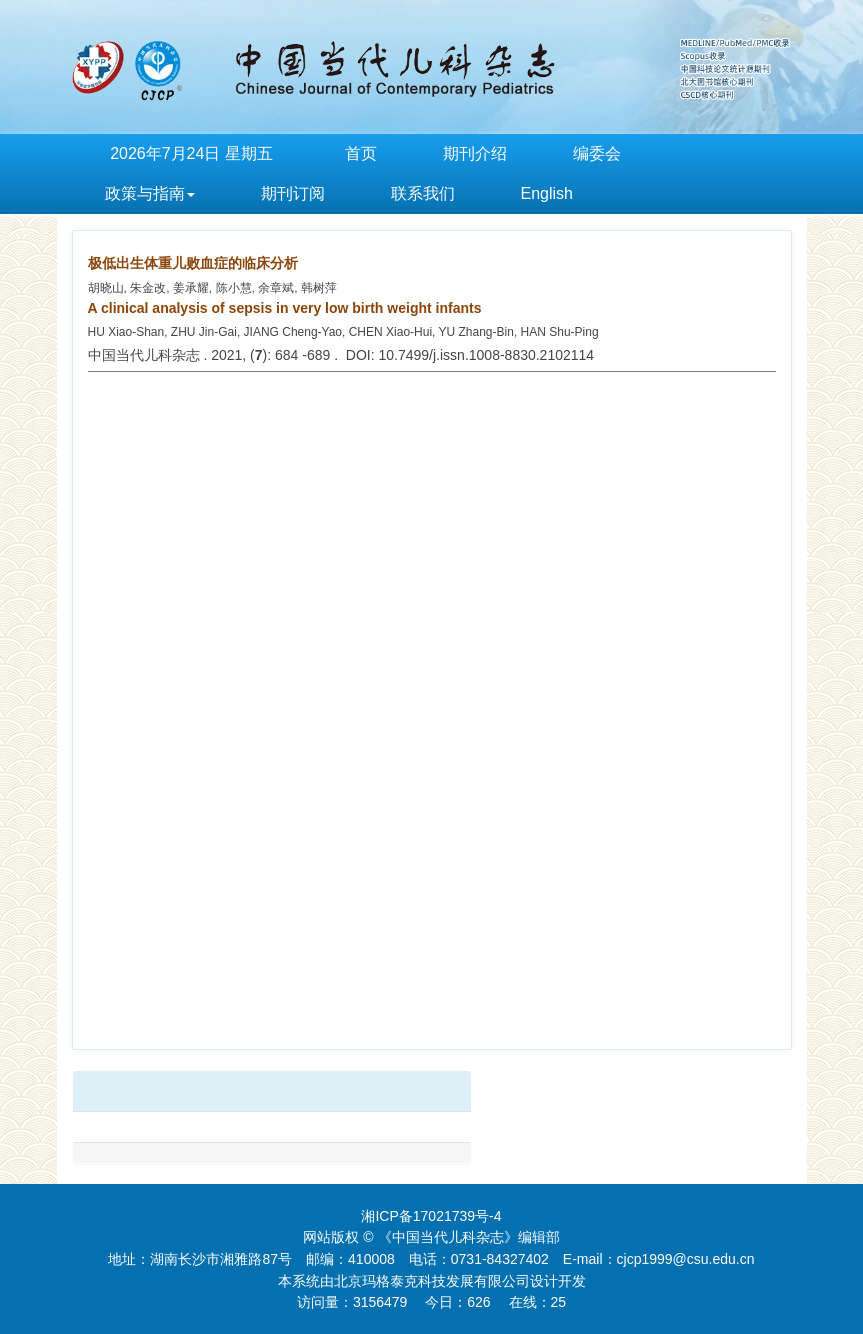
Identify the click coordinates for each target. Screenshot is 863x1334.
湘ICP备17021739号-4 (431, 1216)
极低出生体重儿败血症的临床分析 (193, 263)
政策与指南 (150, 193)
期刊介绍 (475, 153)
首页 (361, 153)
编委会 (597, 153)
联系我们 (423, 193)
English (547, 193)
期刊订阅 (293, 193)
